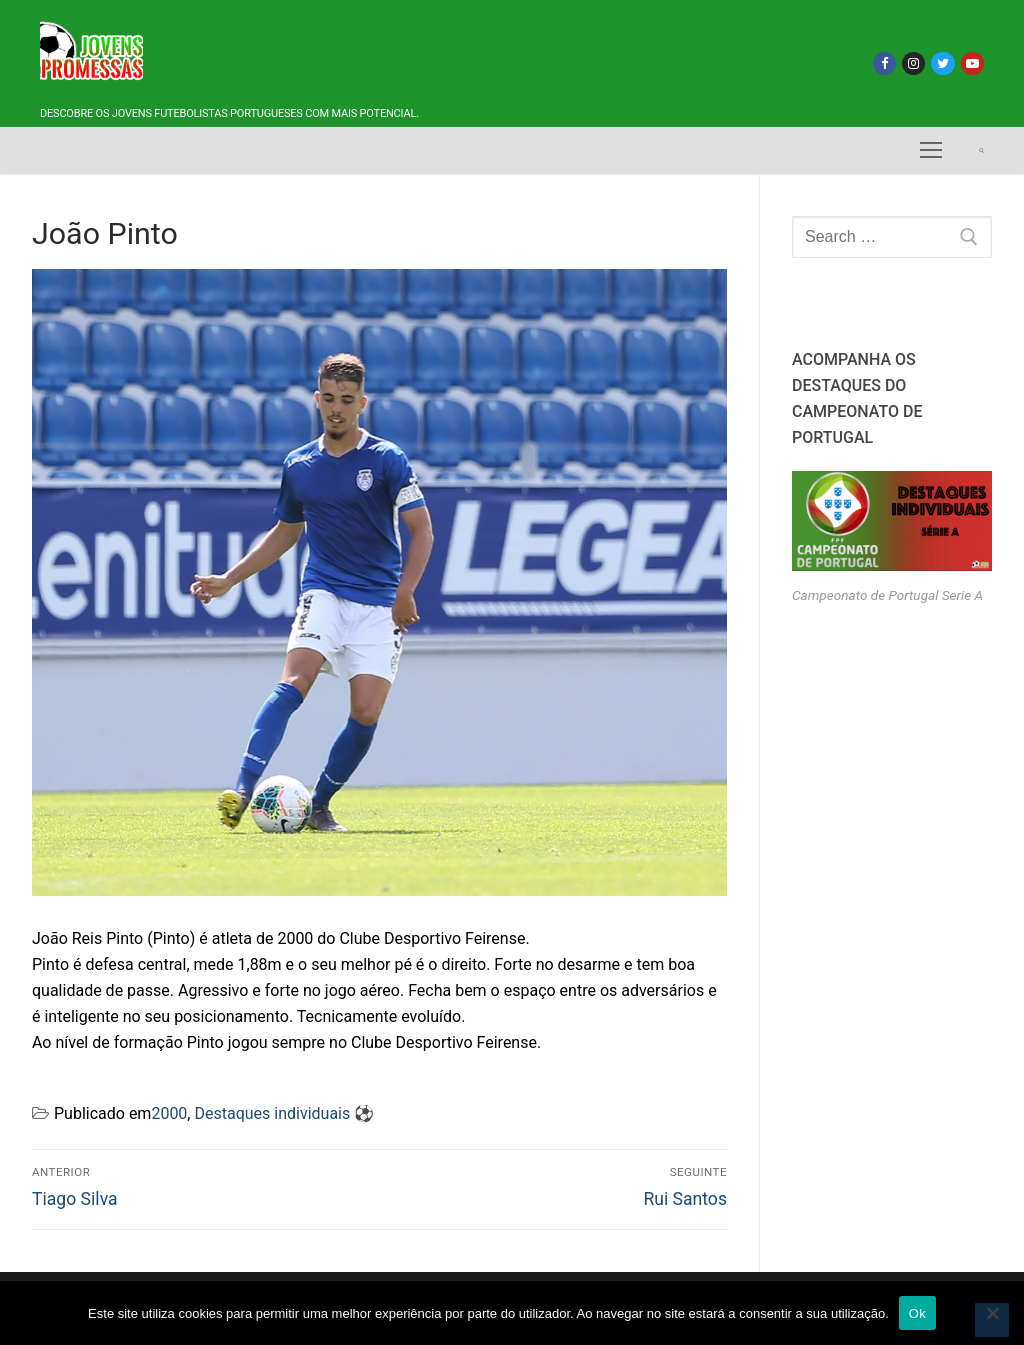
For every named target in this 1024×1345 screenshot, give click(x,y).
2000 (169, 1113)
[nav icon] (931, 151)
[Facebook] (884, 63)
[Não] (992, 1320)
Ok (917, 1313)
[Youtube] (972, 63)
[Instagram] (913, 63)
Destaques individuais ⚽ (284, 1113)
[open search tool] (981, 150)
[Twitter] (942, 63)
